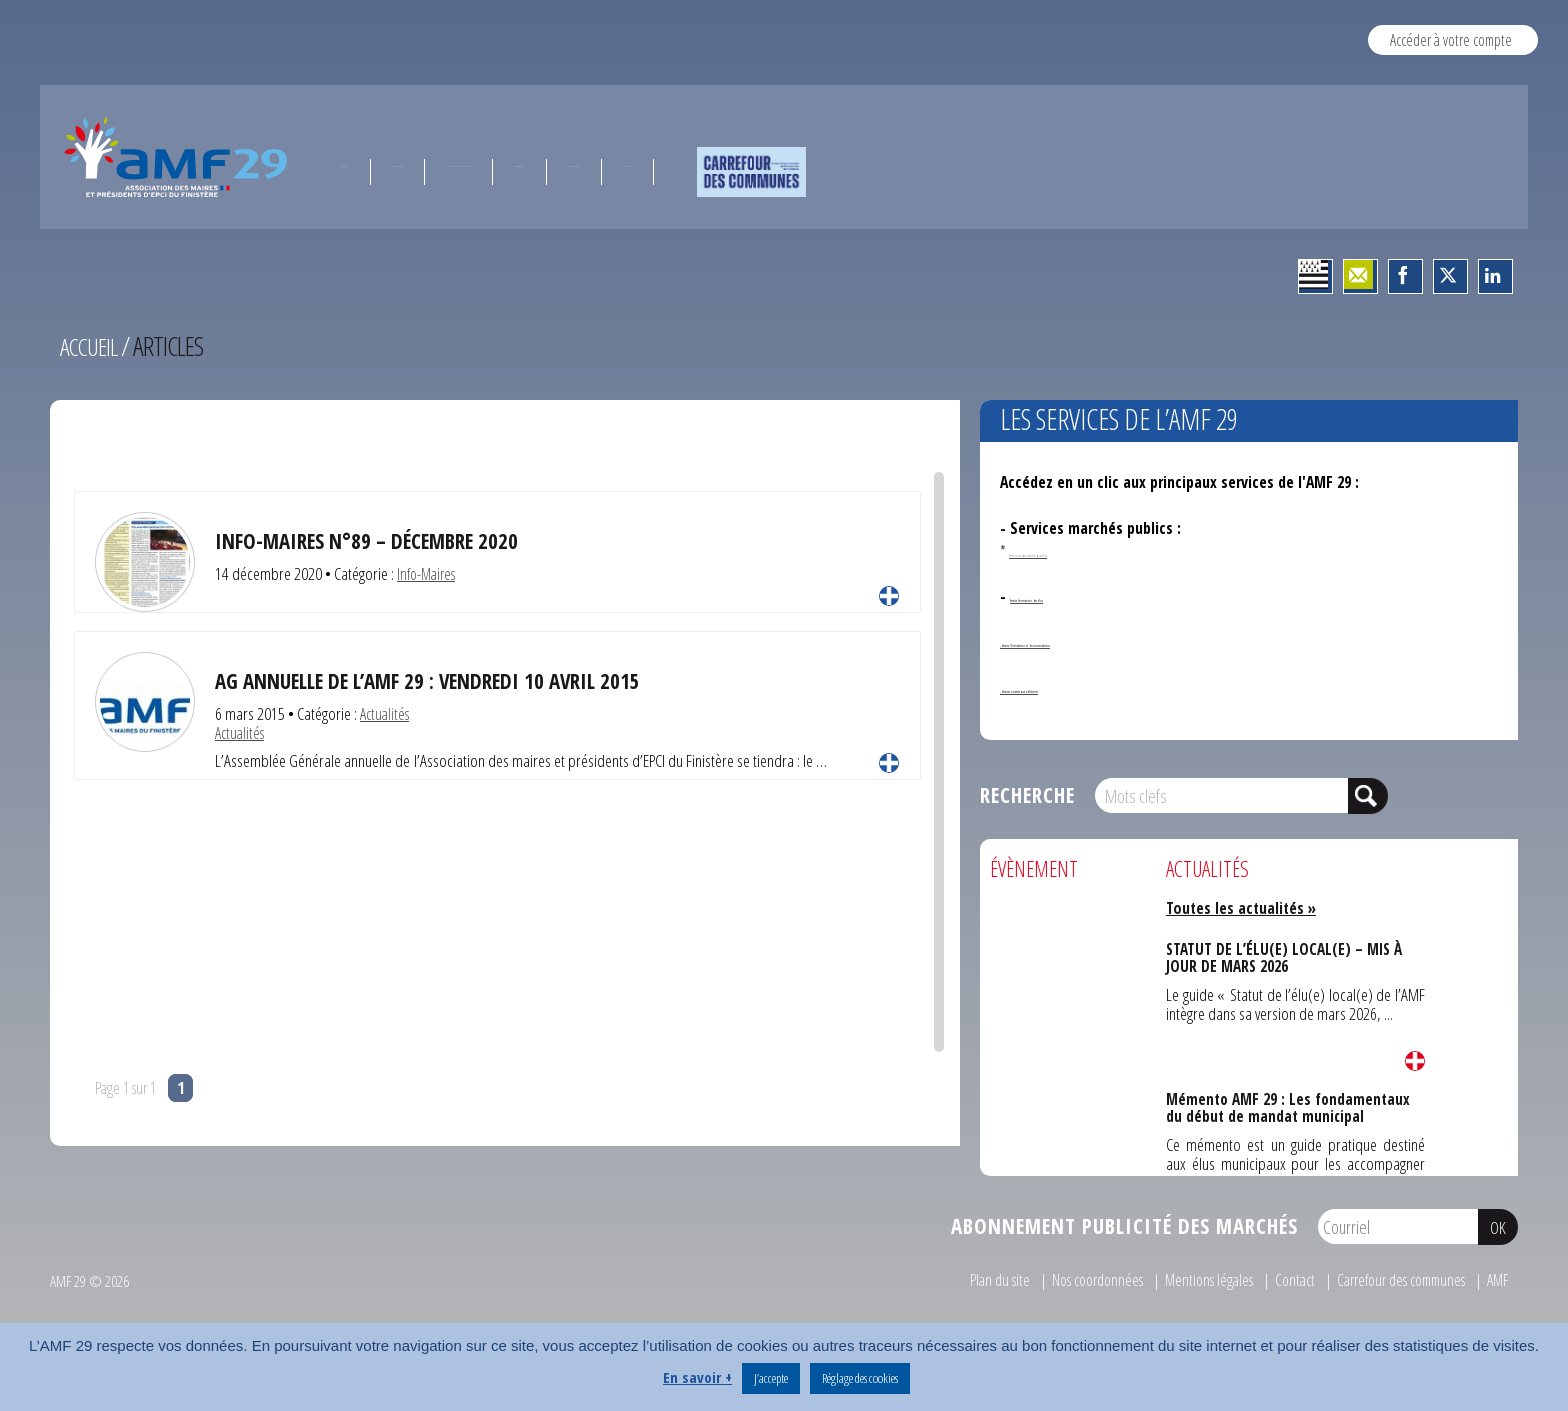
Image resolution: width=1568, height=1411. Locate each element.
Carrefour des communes (1389, 1279)
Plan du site (956, 1279)
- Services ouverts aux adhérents (1108, 687)
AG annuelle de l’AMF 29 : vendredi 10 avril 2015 (447, 680)
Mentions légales (1182, 1279)
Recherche (1027, 795)
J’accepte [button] (771, 1378)
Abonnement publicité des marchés (1124, 1226)
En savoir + (697, 1377)
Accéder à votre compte (1450, 39)
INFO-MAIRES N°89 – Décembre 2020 (380, 540)
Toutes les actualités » (1247, 907)
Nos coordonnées (1061, 1279)
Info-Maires (429, 573)
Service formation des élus (1098, 596)
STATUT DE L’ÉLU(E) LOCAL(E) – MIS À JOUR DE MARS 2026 (1284, 955)
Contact (1273, 1279)
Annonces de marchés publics (1085, 551)
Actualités (387, 713)
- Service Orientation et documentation (1132, 641)
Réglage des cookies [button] (860, 1378)
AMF (1496, 1279)
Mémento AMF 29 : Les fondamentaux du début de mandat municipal (1288, 1105)
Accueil (91, 346)
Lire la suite (889, 596)
